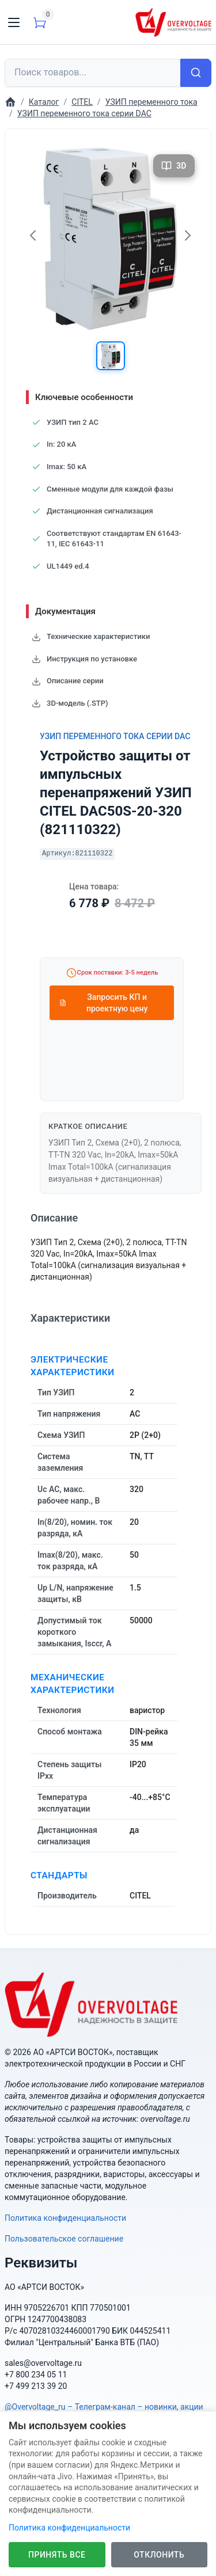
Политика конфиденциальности (65, 2218)
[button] (110, 355)
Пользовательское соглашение (64, 2238)
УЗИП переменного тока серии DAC (115, 736)
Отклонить (159, 2554)
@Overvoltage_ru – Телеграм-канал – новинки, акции (104, 2406)
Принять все (56, 2554)
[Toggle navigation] (14, 22)
